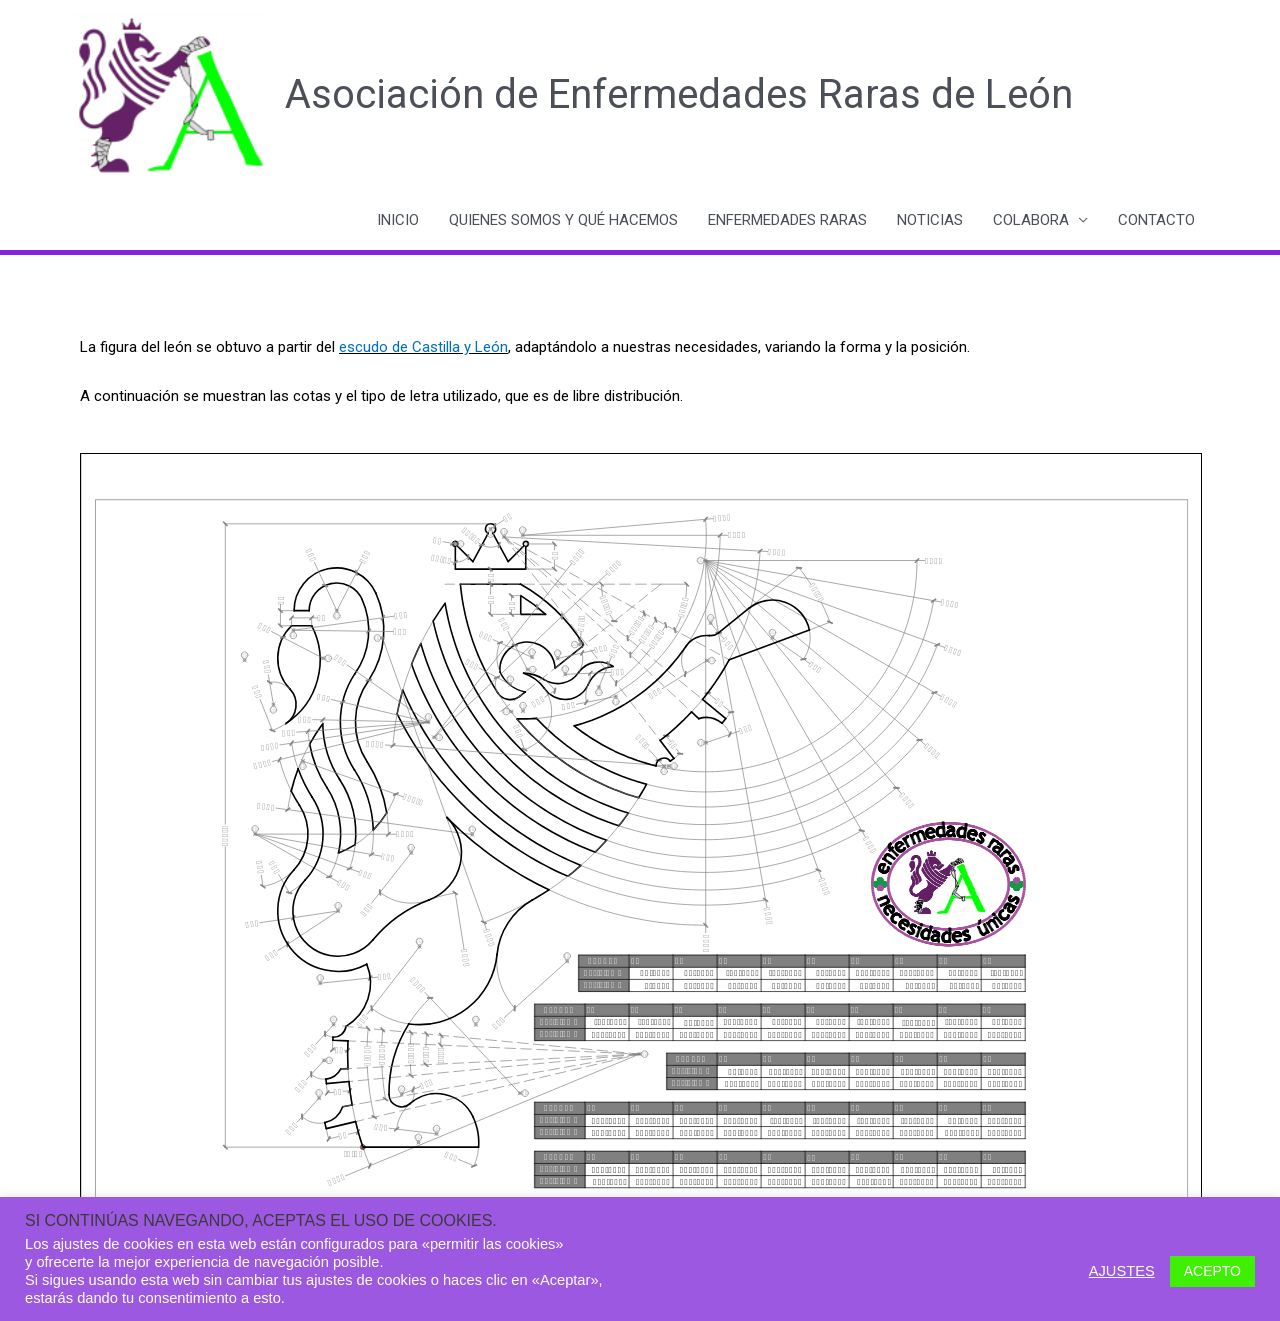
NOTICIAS (930, 220)
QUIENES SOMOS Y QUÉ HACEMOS (563, 220)
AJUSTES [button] (1122, 1271)
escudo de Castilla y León (423, 347)
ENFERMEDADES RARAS (787, 220)
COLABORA (1031, 220)
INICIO (398, 220)
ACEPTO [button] (1212, 1271)
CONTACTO (1156, 220)
